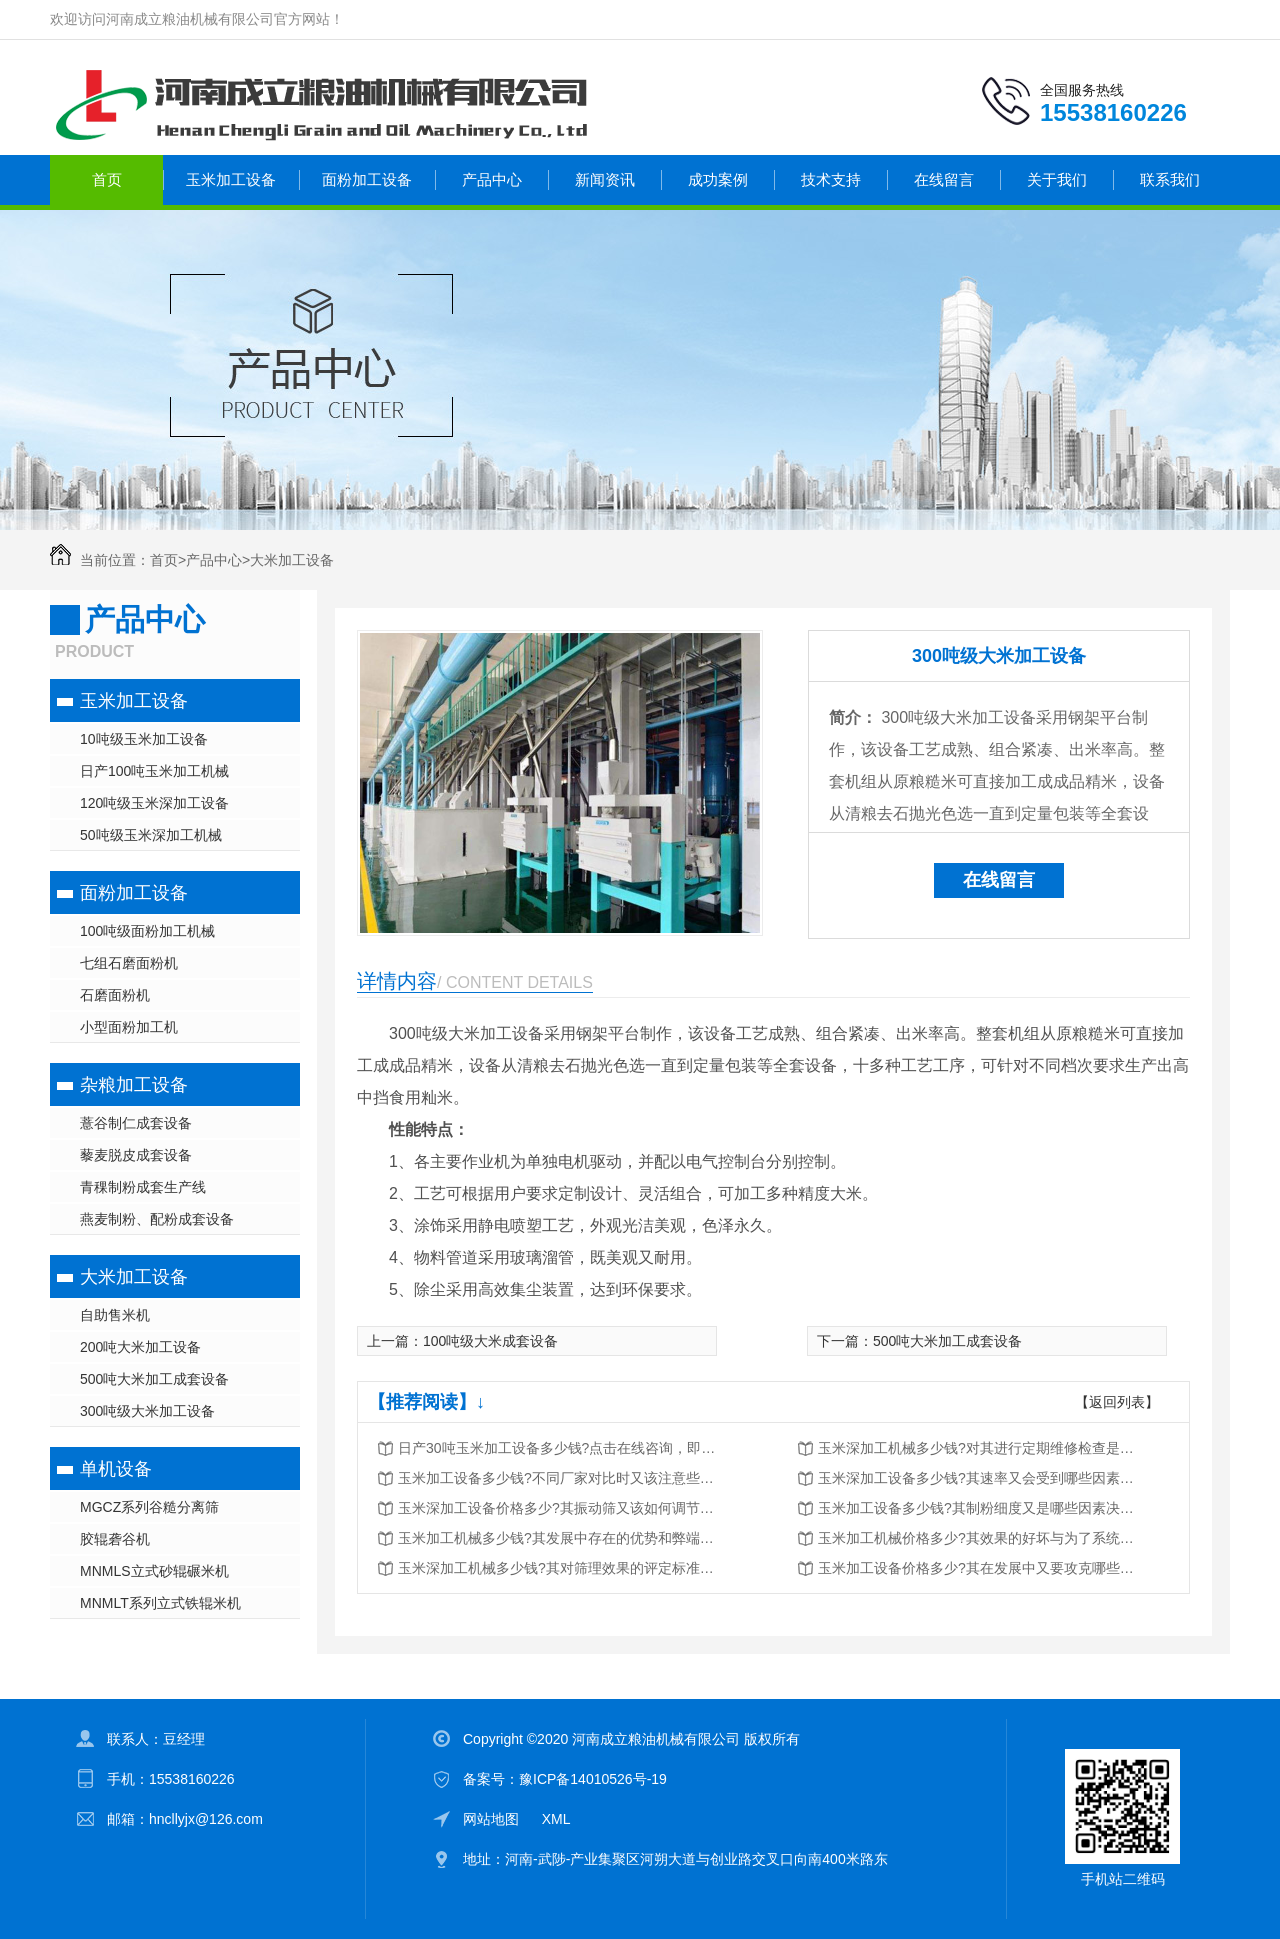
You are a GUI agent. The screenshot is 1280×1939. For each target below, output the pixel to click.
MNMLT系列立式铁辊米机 (160, 1603)
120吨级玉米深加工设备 (154, 803)
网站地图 (491, 1819)
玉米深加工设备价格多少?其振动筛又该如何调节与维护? (558, 1508)
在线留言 (944, 179)
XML (556, 1819)
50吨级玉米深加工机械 (151, 835)
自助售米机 (115, 1315)
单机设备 (116, 1469)
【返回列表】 (1117, 1402)
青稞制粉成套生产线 (143, 1187)
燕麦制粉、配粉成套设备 (157, 1219)
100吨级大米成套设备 (490, 1341)
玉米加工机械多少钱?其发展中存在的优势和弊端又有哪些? (558, 1538)
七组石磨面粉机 (129, 963)
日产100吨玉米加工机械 (154, 771)
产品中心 (492, 179)
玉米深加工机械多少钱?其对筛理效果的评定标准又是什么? (558, 1568)
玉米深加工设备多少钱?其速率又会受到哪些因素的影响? (978, 1478)
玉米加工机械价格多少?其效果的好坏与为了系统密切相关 (978, 1538)
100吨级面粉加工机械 (147, 931)
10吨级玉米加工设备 (144, 739)
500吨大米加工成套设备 (154, 1379)
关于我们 (1057, 179)
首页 (107, 179)
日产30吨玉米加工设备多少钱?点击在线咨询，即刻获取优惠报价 (558, 1448)
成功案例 (718, 179)
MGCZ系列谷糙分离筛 (149, 1507)
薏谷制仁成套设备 (136, 1123)
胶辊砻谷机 (115, 1539)
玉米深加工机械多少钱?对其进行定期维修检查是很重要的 (978, 1448)
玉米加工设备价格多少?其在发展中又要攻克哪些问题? (978, 1568)
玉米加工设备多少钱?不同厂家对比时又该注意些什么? (558, 1478)
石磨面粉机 (115, 995)
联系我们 (1170, 179)
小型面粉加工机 (129, 1027)
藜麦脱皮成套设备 (136, 1155)
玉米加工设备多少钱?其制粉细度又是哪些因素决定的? (978, 1508)
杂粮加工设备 (134, 1085)
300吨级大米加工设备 (147, 1411)
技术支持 (831, 179)
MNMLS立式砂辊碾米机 (154, 1571)
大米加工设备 (292, 560)
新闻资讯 (605, 179)
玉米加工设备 (231, 179)
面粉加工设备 (367, 179)
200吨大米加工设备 (140, 1347)
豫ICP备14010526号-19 (593, 1779)
